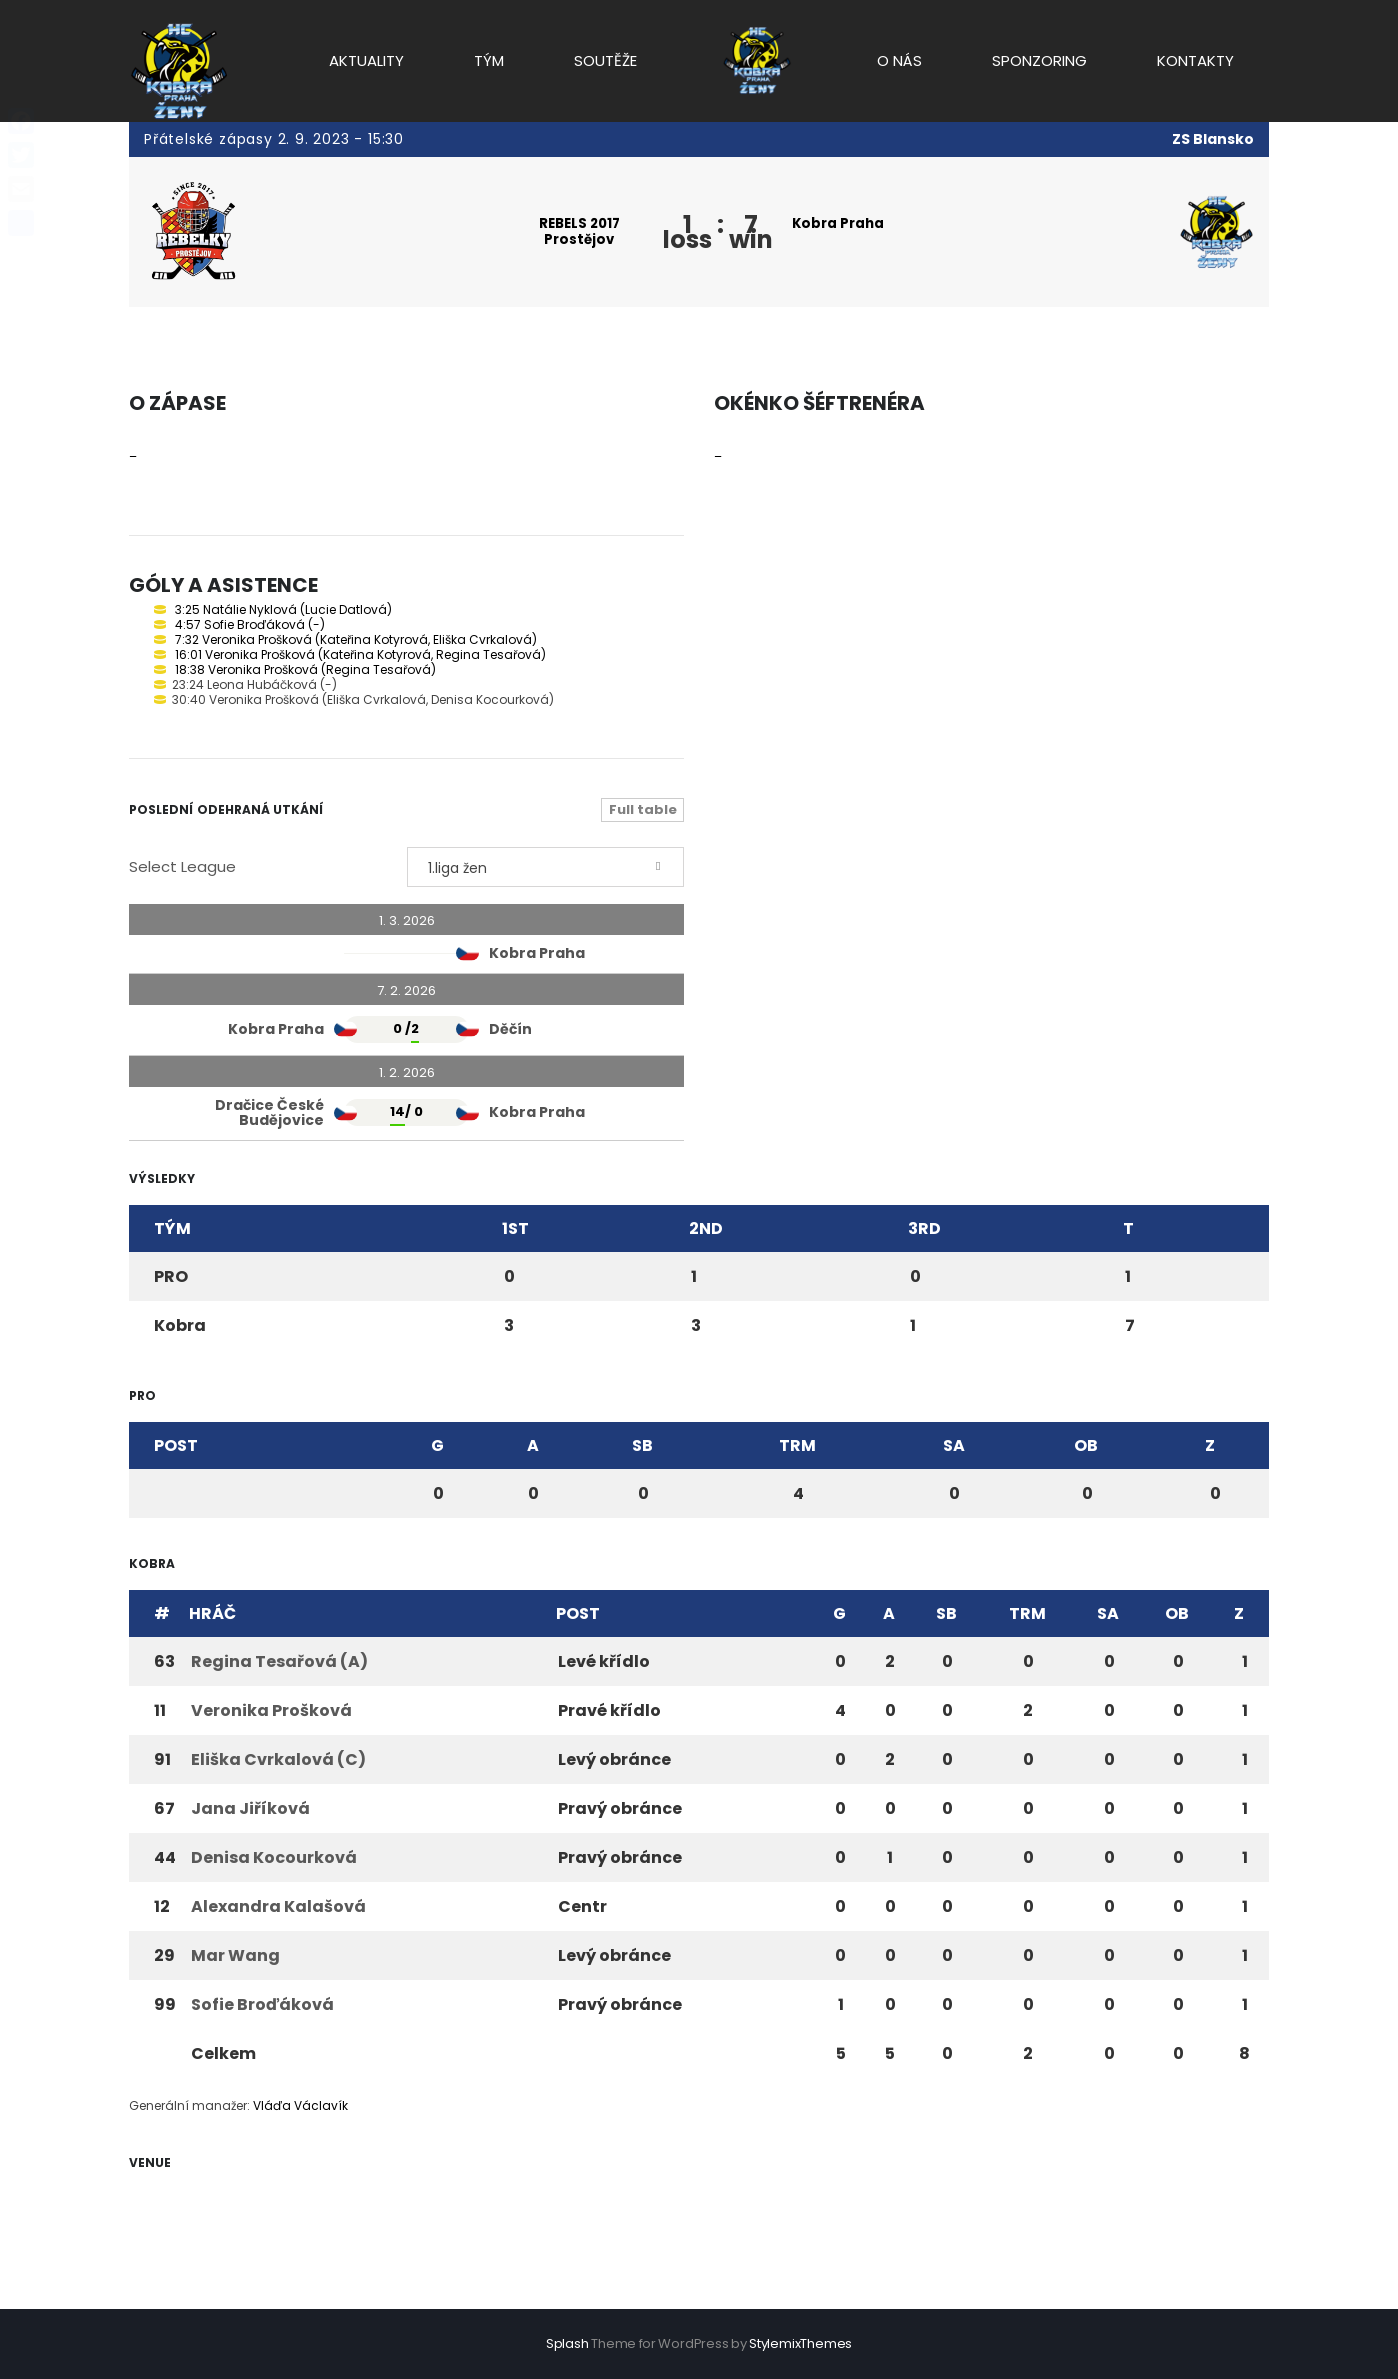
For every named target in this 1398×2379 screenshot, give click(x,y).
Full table (643, 809)
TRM (797, 1445)
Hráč (212, 1613)
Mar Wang (235, 1955)
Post (176, 1445)
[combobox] (546, 867)
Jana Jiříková (250, 1808)
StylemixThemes (800, 2343)
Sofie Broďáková (262, 2004)
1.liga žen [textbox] (457, 868)
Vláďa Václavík (300, 2105)
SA (954, 1445)
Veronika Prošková (271, 1710)
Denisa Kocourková (274, 1857)
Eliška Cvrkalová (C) (278, 1759)
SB (642, 1445)
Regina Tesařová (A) (279, 1661)
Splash (567, 2343)
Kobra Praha (841, 223)
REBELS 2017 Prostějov (579, 231)
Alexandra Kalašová (278, 1906)
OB (1086, 1445)
